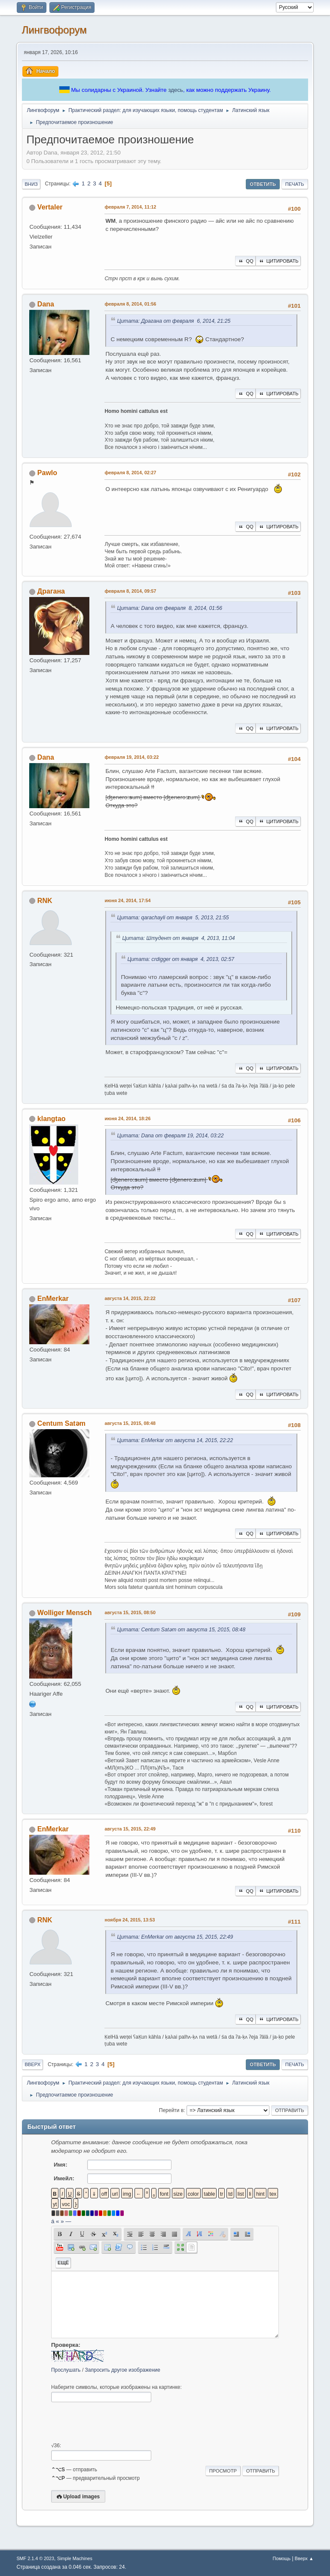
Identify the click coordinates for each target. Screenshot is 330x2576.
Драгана (51, 591)
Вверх (32, 2064)
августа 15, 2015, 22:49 (130, 1828)
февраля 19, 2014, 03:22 (131, 757)
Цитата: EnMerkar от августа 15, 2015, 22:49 (175, 1937)
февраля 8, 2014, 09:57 (130, 591)
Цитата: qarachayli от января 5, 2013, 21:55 (173, 918)
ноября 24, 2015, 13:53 (129, 1919)
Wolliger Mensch (64, 1612)
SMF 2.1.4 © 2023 (35, 2558)
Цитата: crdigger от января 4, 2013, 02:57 (180, 959)
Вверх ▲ (304, 2558)
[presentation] (116, 2422)
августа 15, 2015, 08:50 (130, 1612)
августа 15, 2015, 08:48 (130, 1423)
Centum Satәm (61, 1423)
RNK (44, 900)
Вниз (30, 184)
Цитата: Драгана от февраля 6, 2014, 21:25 (173, 321)
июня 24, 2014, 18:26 (127, 1118)
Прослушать (66, 2370)
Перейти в (171, 2110)
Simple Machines (74, 2558)
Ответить (263, 184)
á (52, 2221)
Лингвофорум (53, 30)
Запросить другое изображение (122, 2370)
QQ (245, 261)
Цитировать (278, 261)
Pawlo (47, 472)
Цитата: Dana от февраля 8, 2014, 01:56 (169, 608)
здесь (175, 90)
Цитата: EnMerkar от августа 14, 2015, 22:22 (175, 1440)
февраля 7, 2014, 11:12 (130, 206)
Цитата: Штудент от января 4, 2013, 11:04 (178, 938)
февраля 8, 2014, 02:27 (130, 472)
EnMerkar (53, 1298)
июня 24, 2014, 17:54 (127, 900)
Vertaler (50, 207)
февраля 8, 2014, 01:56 (130, 303)
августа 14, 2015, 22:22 (130, 1298)
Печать (294, 184)
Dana (45, 304)
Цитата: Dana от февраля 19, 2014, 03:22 (170, 1136)
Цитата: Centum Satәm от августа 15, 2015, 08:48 (181, 1630)
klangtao (51, 1118)
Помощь (281, 2558)
